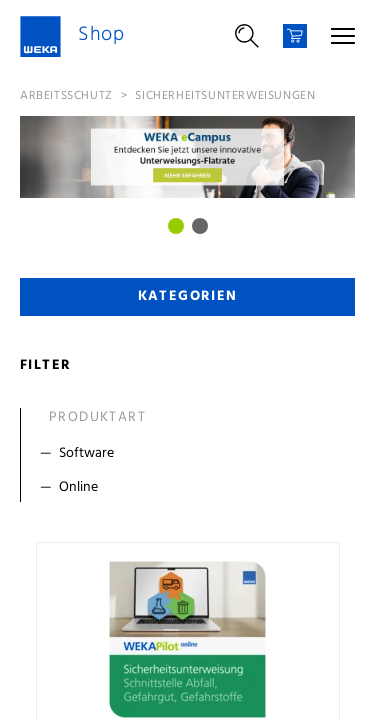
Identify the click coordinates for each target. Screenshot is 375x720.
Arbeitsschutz (66, 96)
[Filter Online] (192, 488)
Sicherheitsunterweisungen (225, 96)
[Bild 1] (200, 226)
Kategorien (188, 296)
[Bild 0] (176, 226)
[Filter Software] (192, 454)
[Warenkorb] (295, 36)
